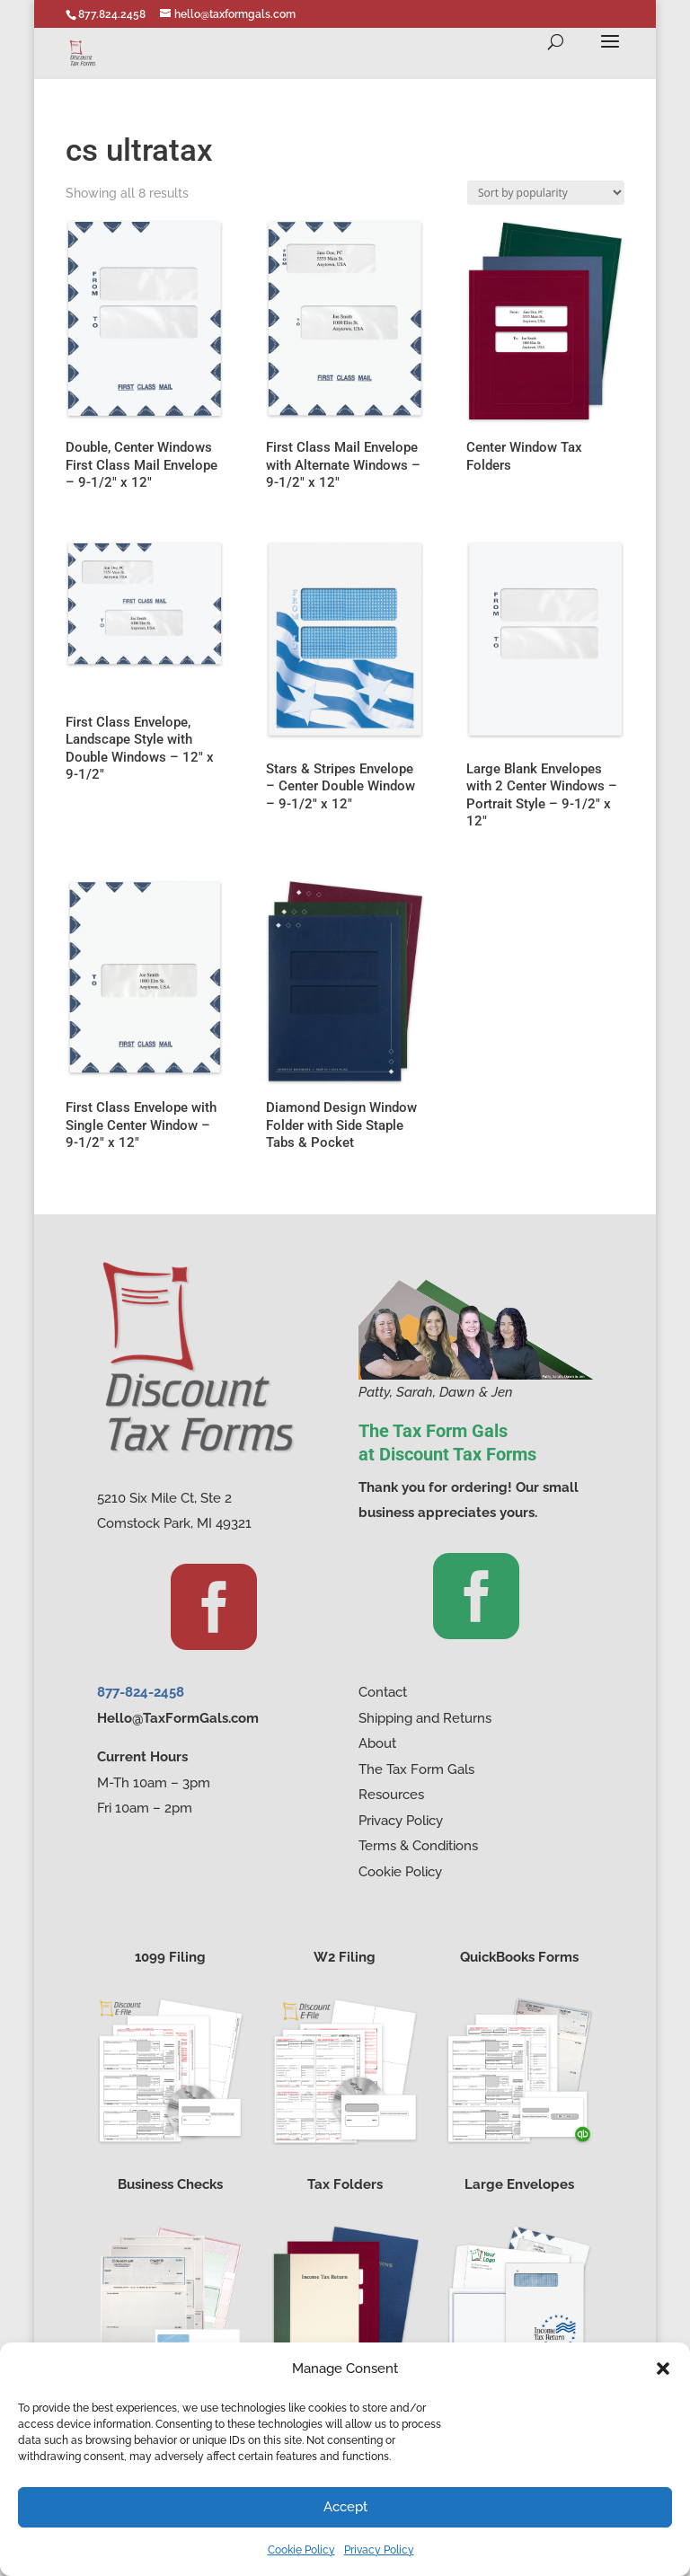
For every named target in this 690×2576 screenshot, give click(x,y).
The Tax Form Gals (416, 1769)
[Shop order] (545, 193)
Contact (382, 1692)
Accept (345, 2507)
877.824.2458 (112, 14)
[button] (663, 2369)
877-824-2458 (140, 1692)
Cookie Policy (301, 2550)
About (377, 1743)
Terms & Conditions (418, 1846)
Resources (391, 1794)
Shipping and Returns (424, 1718)
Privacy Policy (379, 2550)
